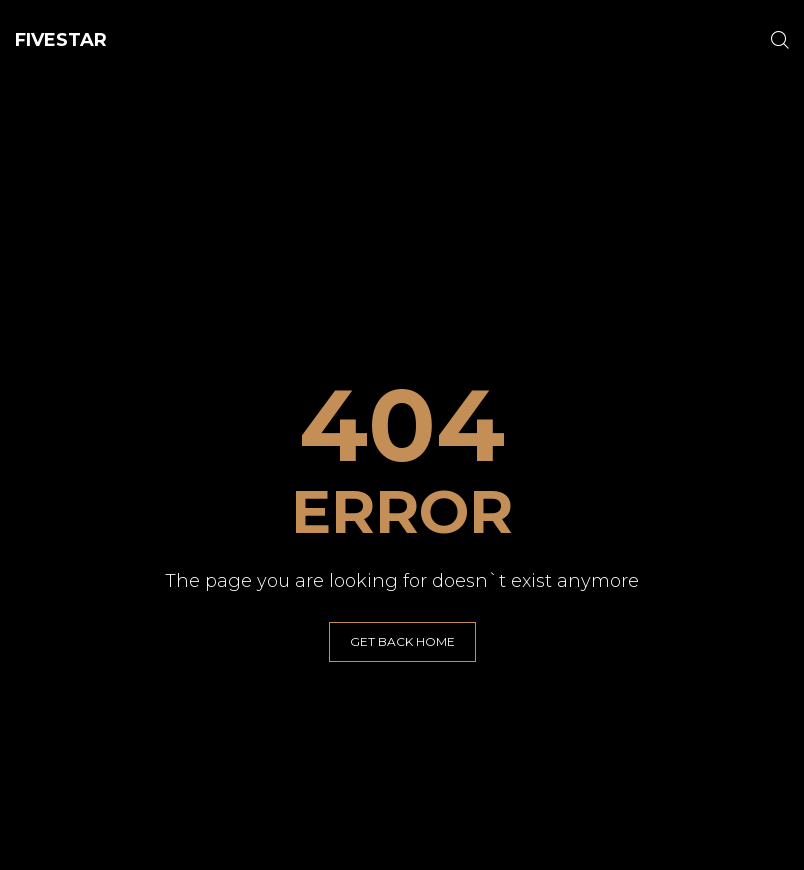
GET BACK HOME (402, 641)
